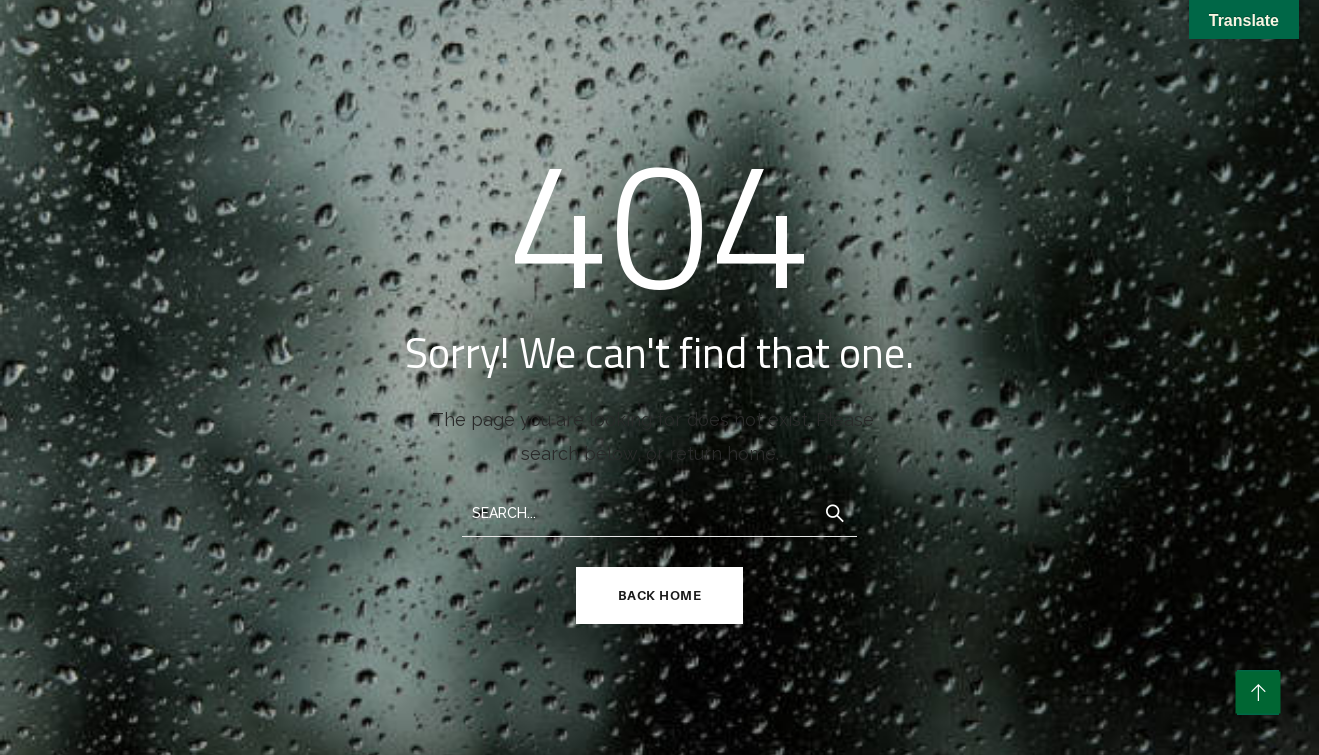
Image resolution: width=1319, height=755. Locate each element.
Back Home (660, 595)
